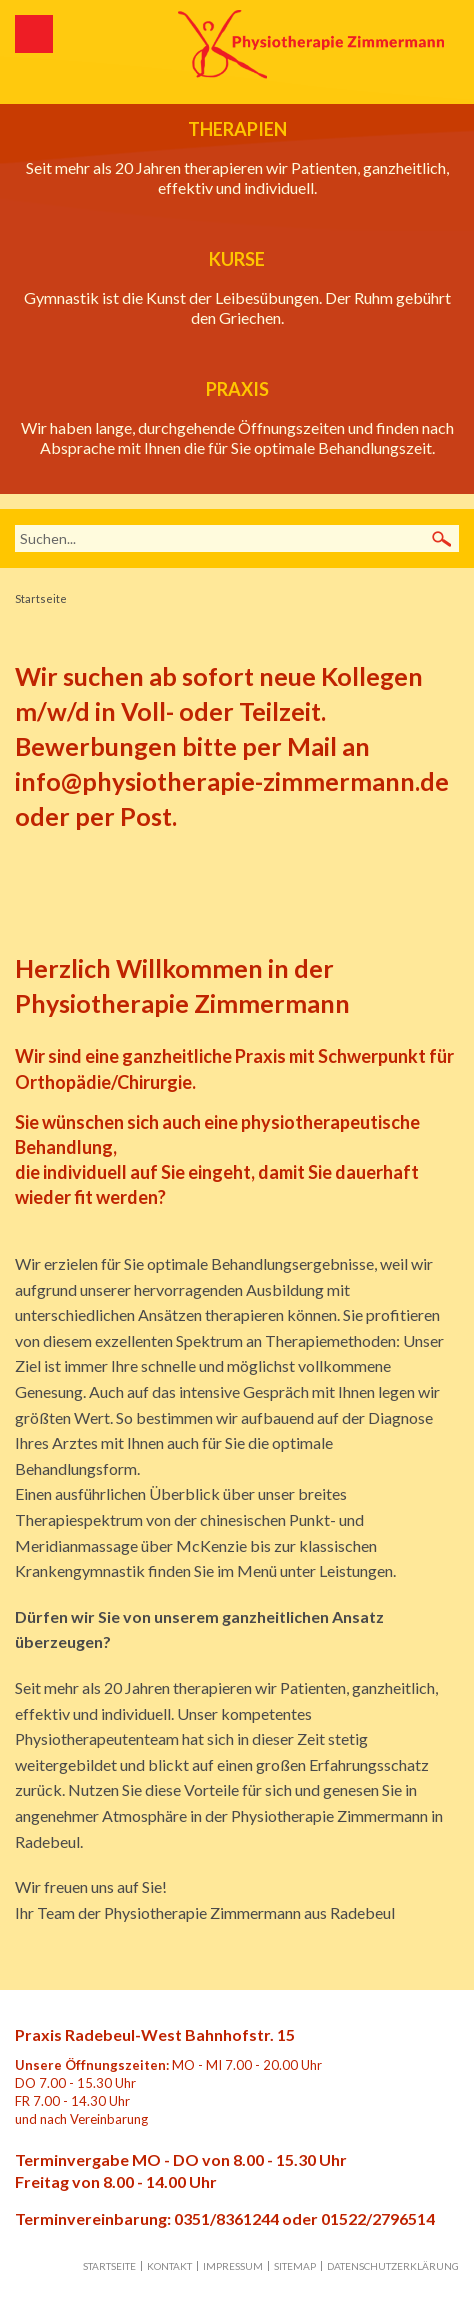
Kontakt (169, 2266)
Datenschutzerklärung (393, 2266)
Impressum (233, 2266)
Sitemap (295, 2266)
